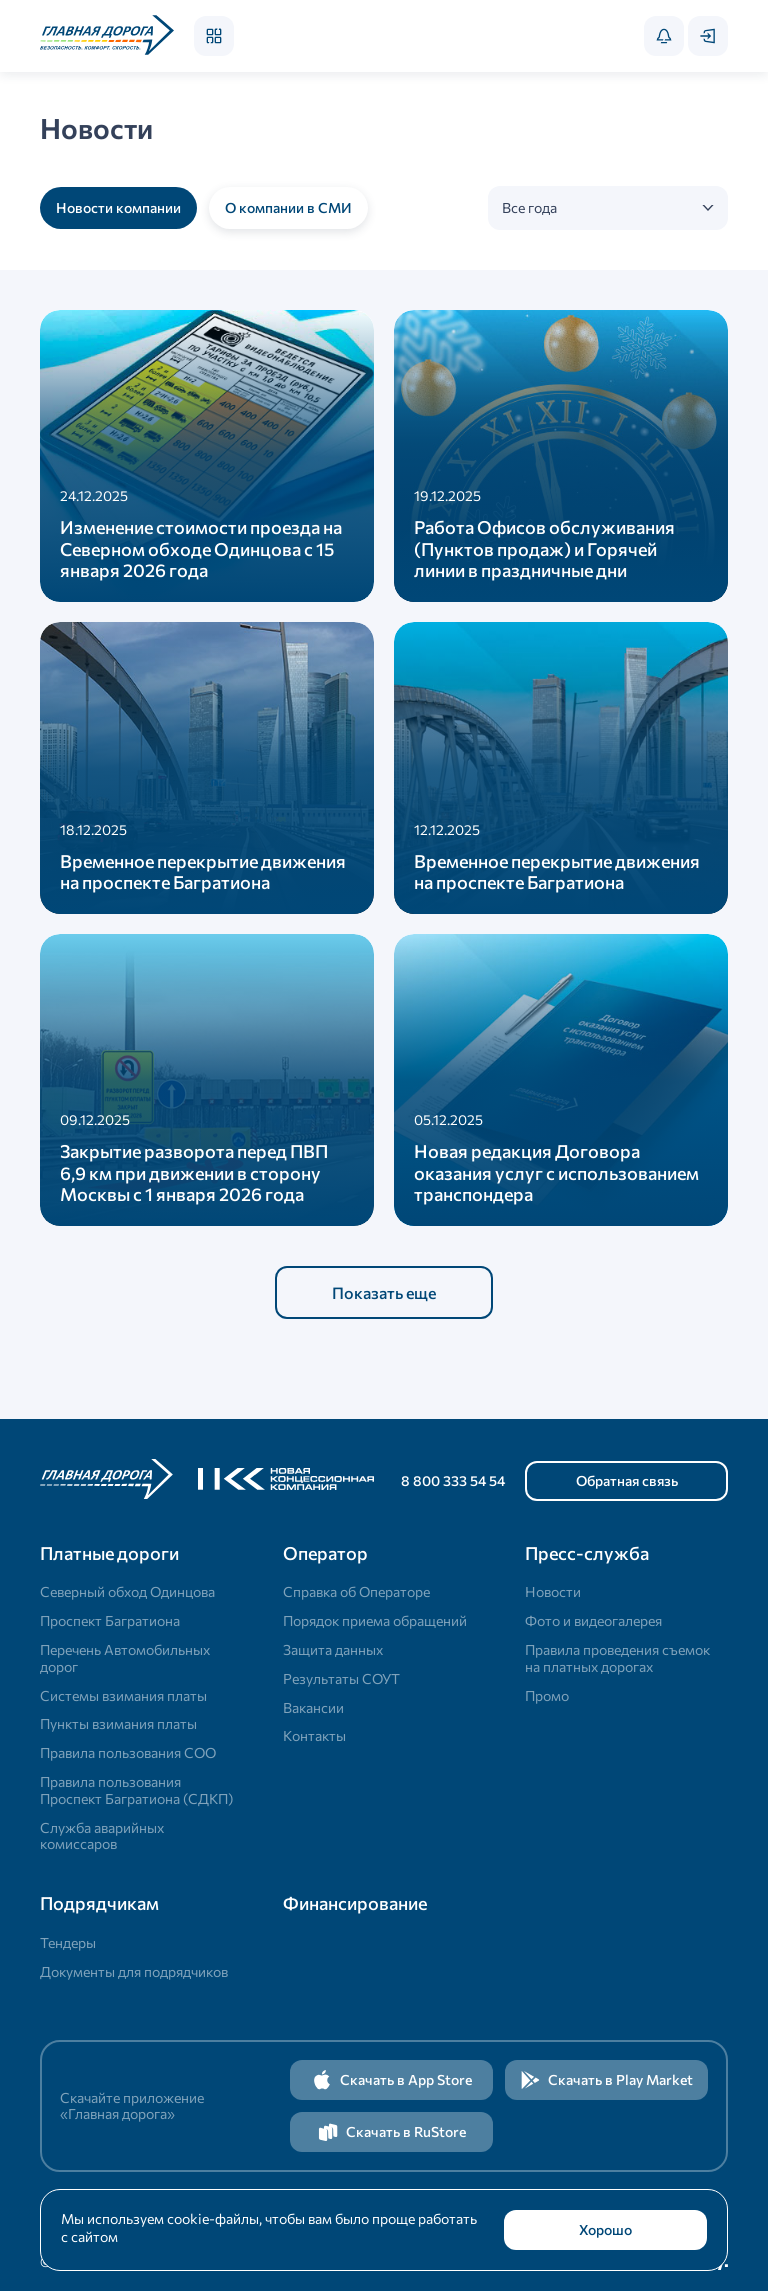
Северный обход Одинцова (127, 1591)
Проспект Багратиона (110, 1620)
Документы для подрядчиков (134, 1971)
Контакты (314, 1735)
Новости (553, 1591)
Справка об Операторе (356, 1591)
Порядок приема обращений (375, 1620)
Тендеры (68, 1942)
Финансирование (355, 1903)
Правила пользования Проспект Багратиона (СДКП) (136, 1790)
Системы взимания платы (123, 1695)
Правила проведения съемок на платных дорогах (617, 1658)
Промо (547, 1695)
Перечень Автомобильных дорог (125, 1658)
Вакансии (313, 1707)
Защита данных (333, 1649)
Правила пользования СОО (128, 1752)
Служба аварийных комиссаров (102, 1836)
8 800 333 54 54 (453, 1480)
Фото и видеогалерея (593, 1620)
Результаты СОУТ (341, 1678)
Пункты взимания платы (118, 1723)
